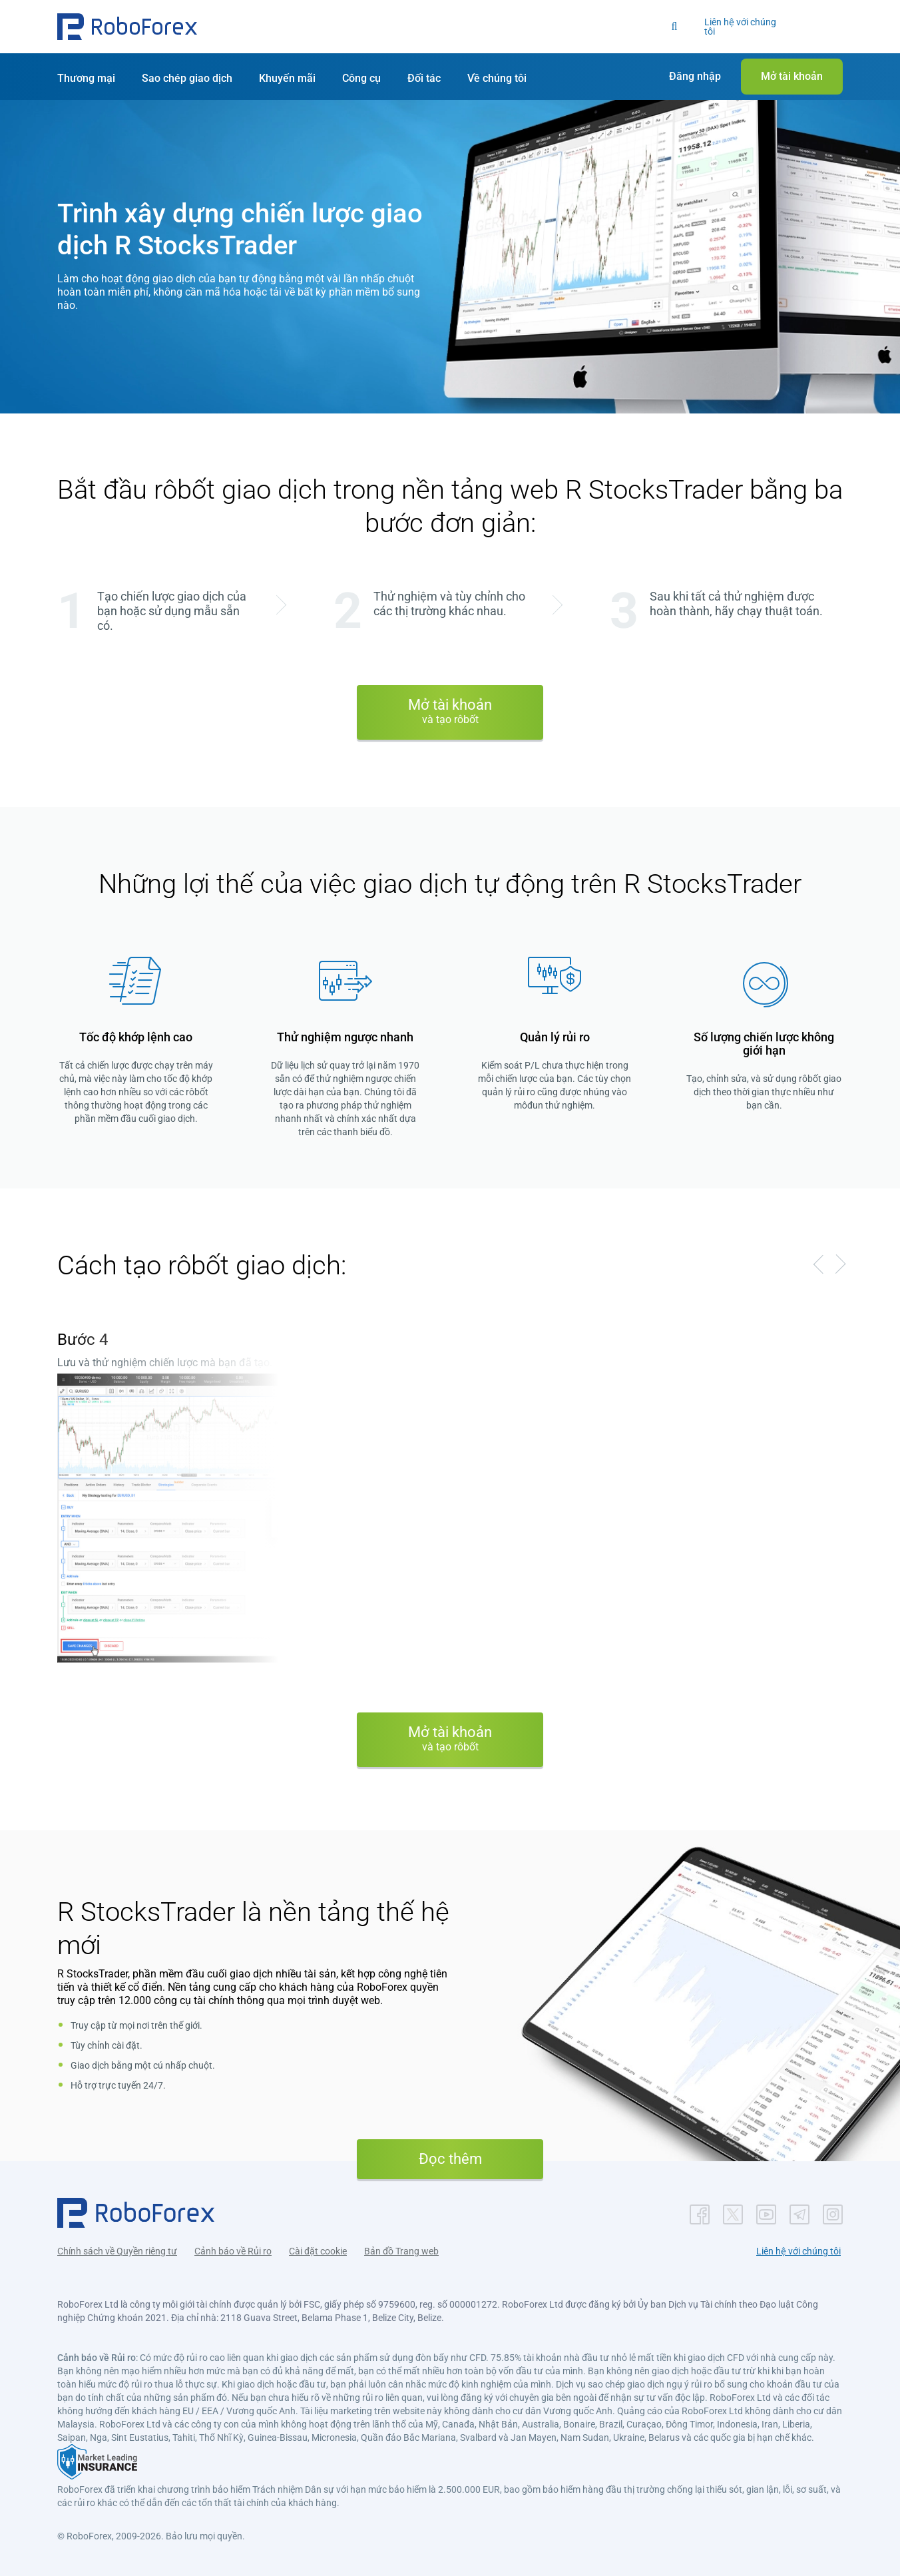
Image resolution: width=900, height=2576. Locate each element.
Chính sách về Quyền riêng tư (117, 2251)
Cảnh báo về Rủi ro (233, 2251)
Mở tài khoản (450, 711)
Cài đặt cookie (318, 2251)
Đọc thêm (450, 2159)
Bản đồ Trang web (401, 2251)
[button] (127, 26)
